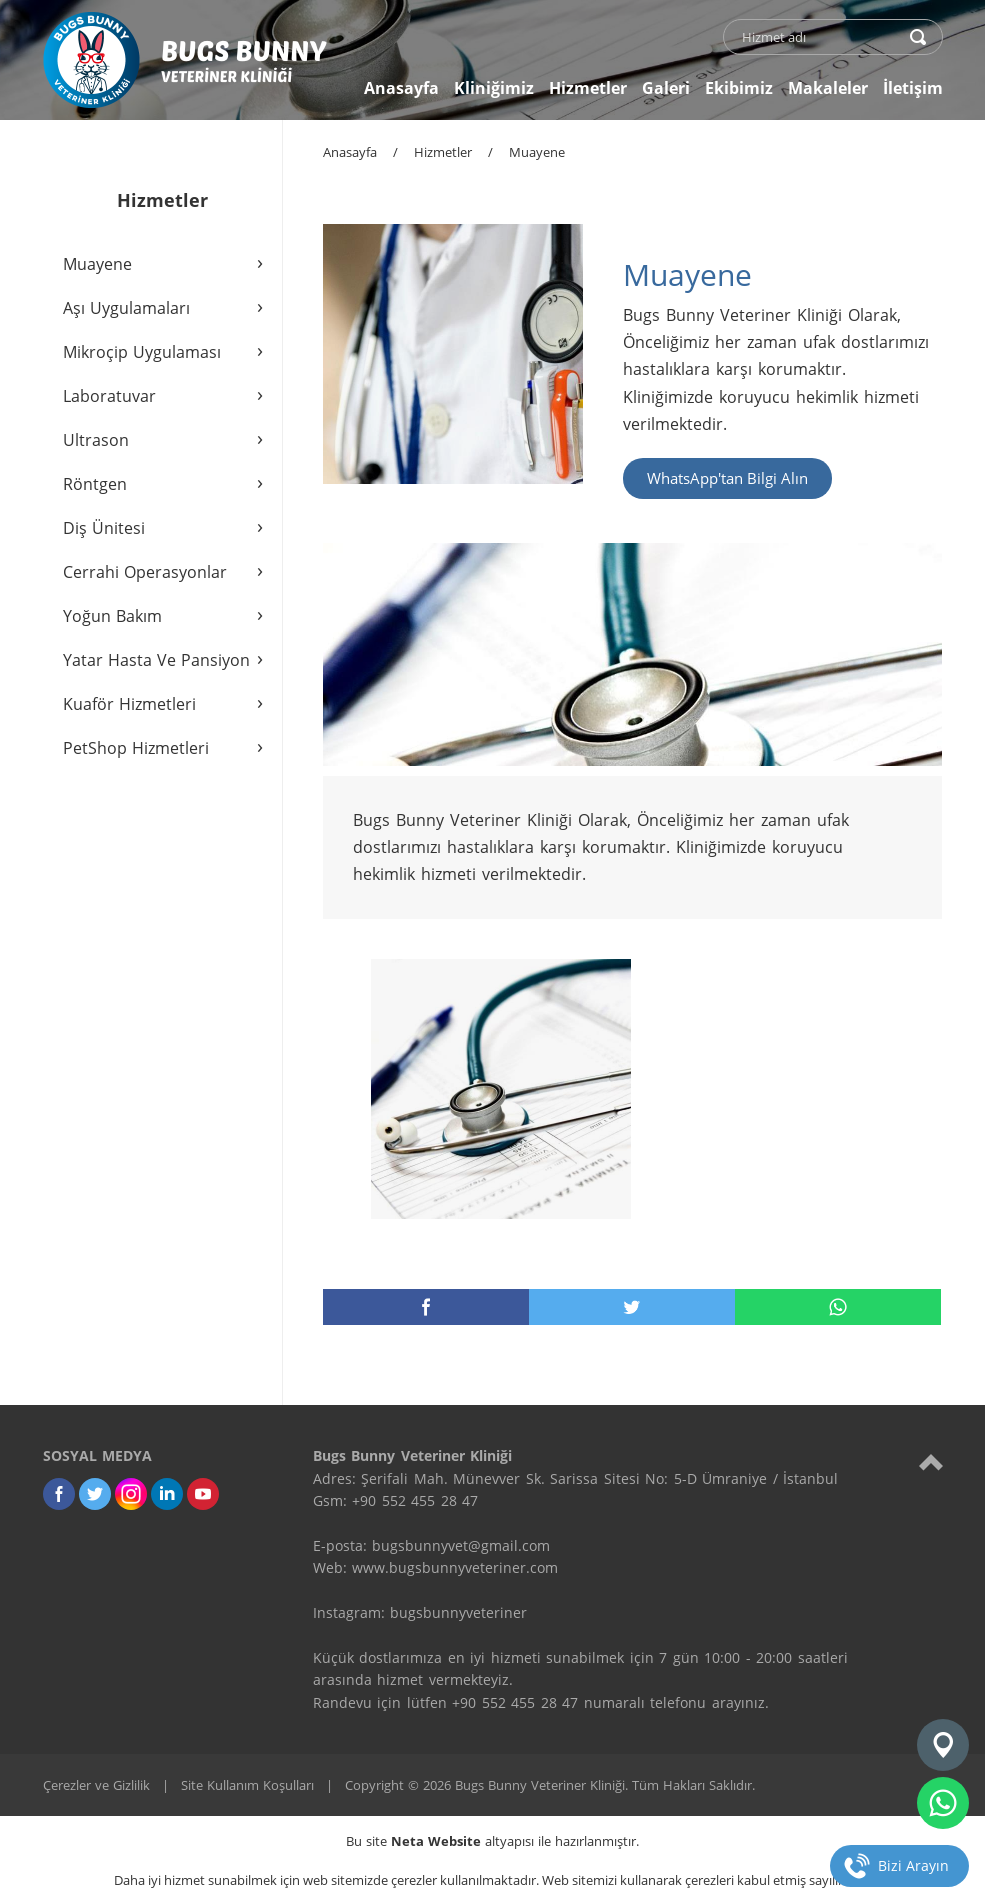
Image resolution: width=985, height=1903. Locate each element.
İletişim (913, 88)
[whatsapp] (943, 1803)
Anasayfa (401, 88)
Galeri (666, 88)
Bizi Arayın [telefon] (913, 1865)
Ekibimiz (739, 88)
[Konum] (943, 1745)
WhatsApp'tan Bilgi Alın (727, 478)
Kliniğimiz (494, 88)
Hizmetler (588, 88)
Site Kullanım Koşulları (247, 1785)
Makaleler (828, 88)
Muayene (537, 152)
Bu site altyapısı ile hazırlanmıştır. (492, 1841)
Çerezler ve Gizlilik (96, 1785)
